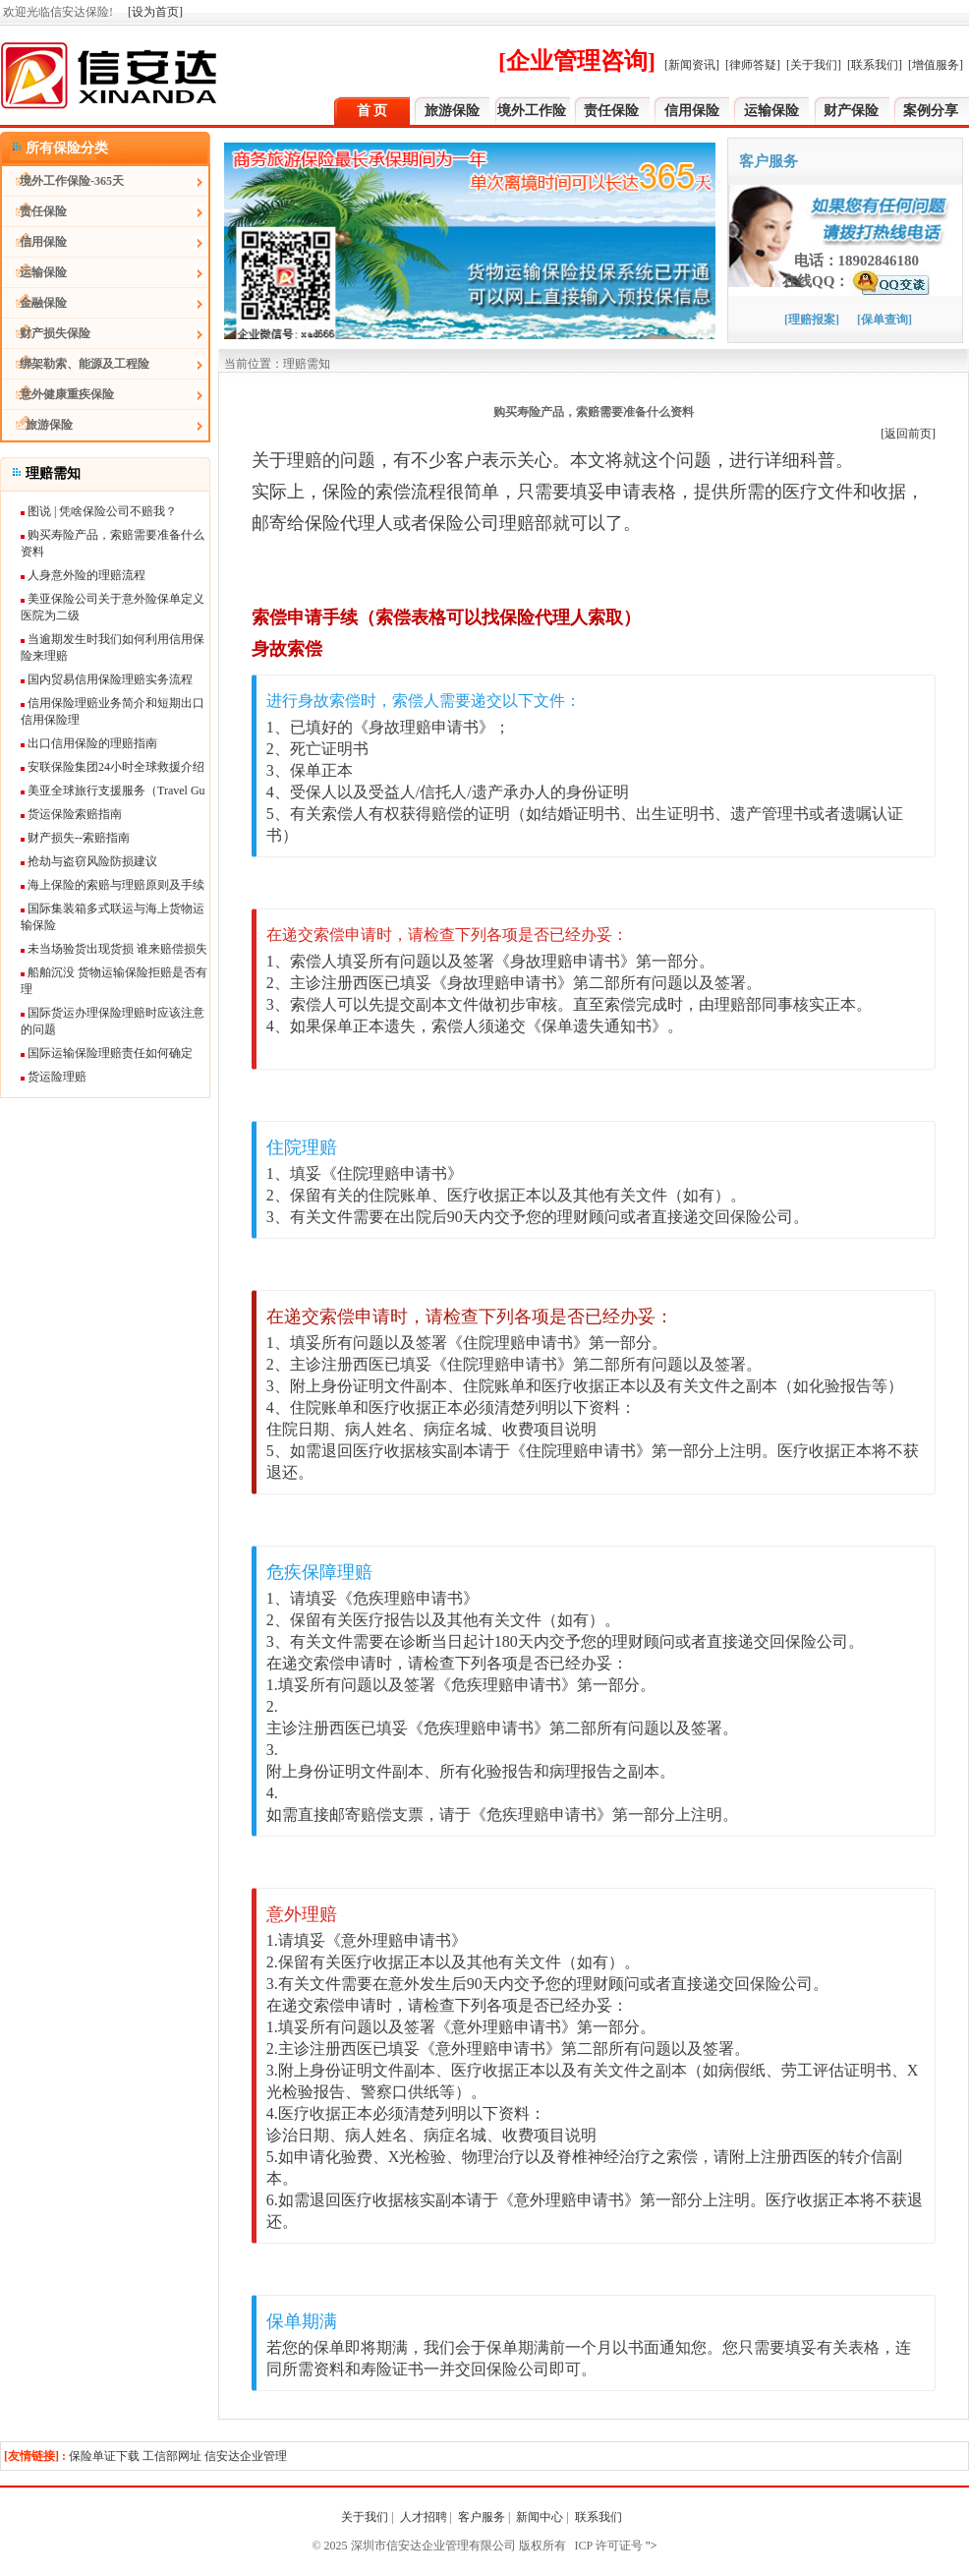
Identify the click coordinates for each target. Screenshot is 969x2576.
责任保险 (611, 110)
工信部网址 (171, 2456)
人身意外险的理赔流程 (83, 575)
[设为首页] (155, 12)
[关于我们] (813, 65)
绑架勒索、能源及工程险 (75, 364)
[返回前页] (908, 433)
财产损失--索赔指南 (75, 838)
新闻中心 (539, 2517)
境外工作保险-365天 (63, 181)
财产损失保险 (46, 333)
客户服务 (481, 2517)
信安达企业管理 (245, 2456)
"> (650, 2545)
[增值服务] (935, 65)
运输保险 (771, 110)
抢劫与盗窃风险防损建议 (89, 861)
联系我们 (600, 2517)
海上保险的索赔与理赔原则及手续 (112, 885)
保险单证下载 (104, 2456)
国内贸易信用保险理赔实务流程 (107, 679)
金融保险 (34, 303)
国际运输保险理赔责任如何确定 (107, 1053)
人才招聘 (423, 2517)
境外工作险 (531, 110)
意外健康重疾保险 (58, 394)
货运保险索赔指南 (71, 814)
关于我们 (364, 2517)
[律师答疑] (752, 65)
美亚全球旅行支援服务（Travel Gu (113, 790)
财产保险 (851, 110)
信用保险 (691, 110)
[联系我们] (874, 65)
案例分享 (930, 110)
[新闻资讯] (691, 65)
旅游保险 (452, 110)
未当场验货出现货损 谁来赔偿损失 (114, 949)
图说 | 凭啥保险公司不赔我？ (99, 511)
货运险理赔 (53, 1076)
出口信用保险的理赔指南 (89, 743)
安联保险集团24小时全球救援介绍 (112, 767)
